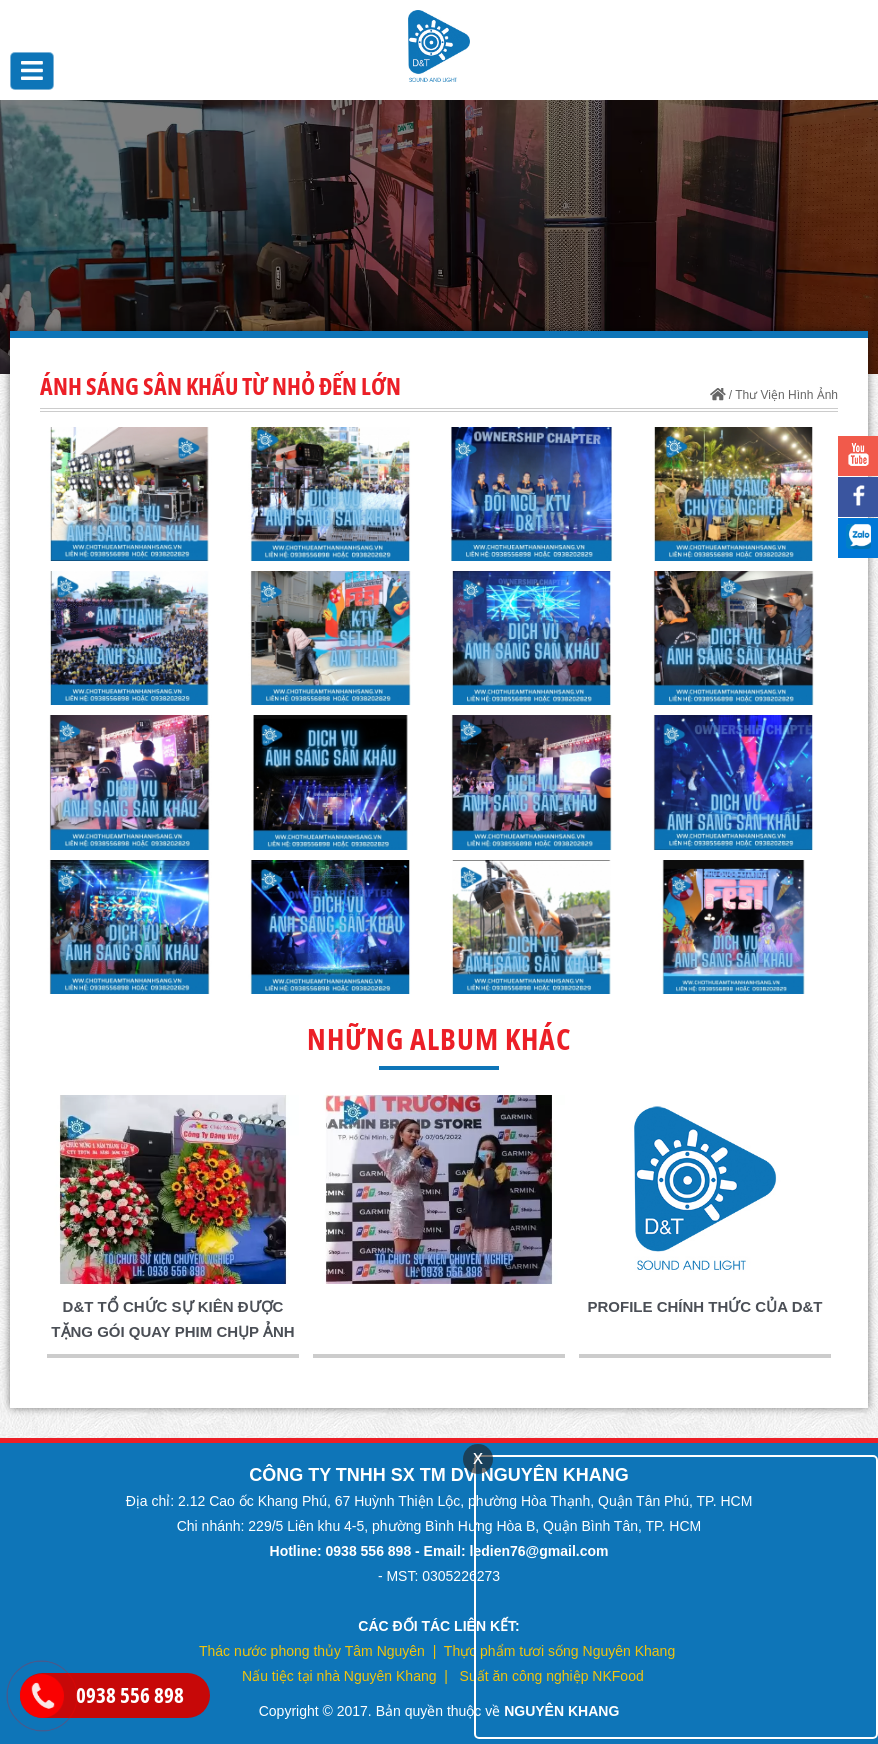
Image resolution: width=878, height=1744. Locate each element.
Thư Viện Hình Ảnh (786, 395)
